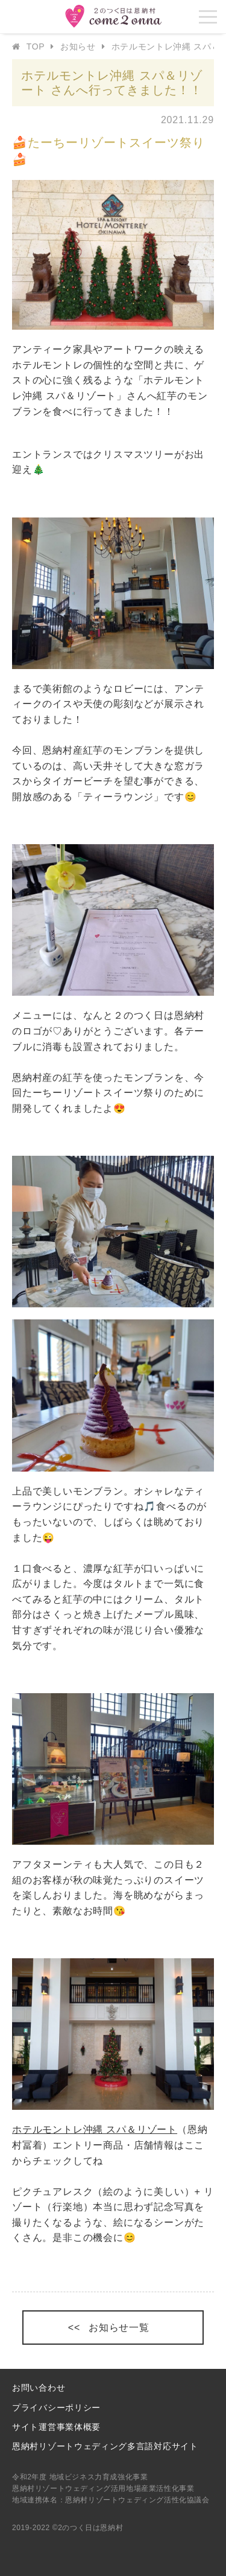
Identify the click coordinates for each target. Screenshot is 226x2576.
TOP (36, 46)
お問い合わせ (38, 2387)
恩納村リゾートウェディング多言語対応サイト (105, 2446)
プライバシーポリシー (56, 2407)
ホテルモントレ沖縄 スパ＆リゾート (94, 2129)
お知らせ (78, 46)
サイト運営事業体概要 (56, 2427)
